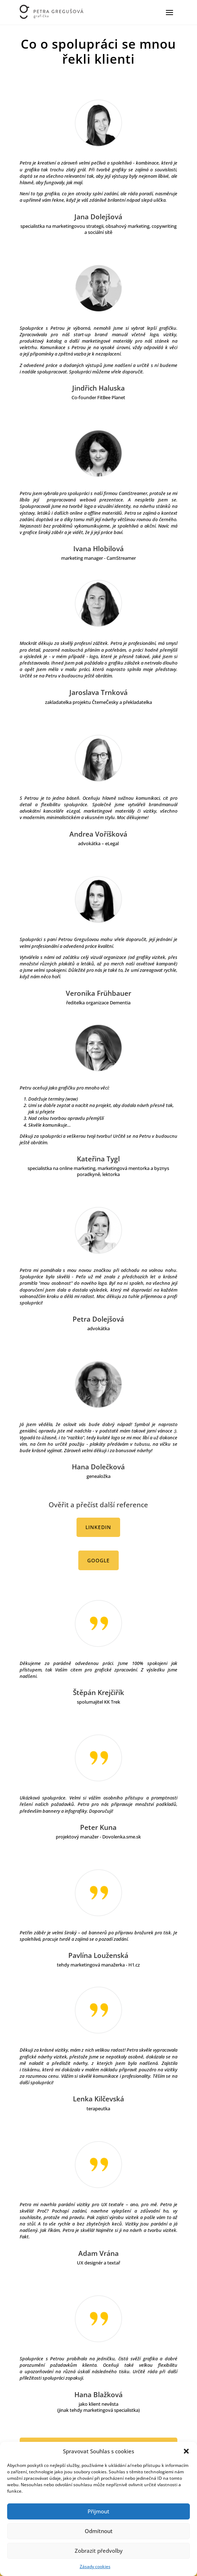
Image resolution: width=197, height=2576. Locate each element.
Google (98, 1560)
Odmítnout (99, 2531)
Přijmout (98, 2511)
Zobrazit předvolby (99, 2550)
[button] (186, 2451)
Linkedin (98, 1527)
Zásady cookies (95, 2566)
